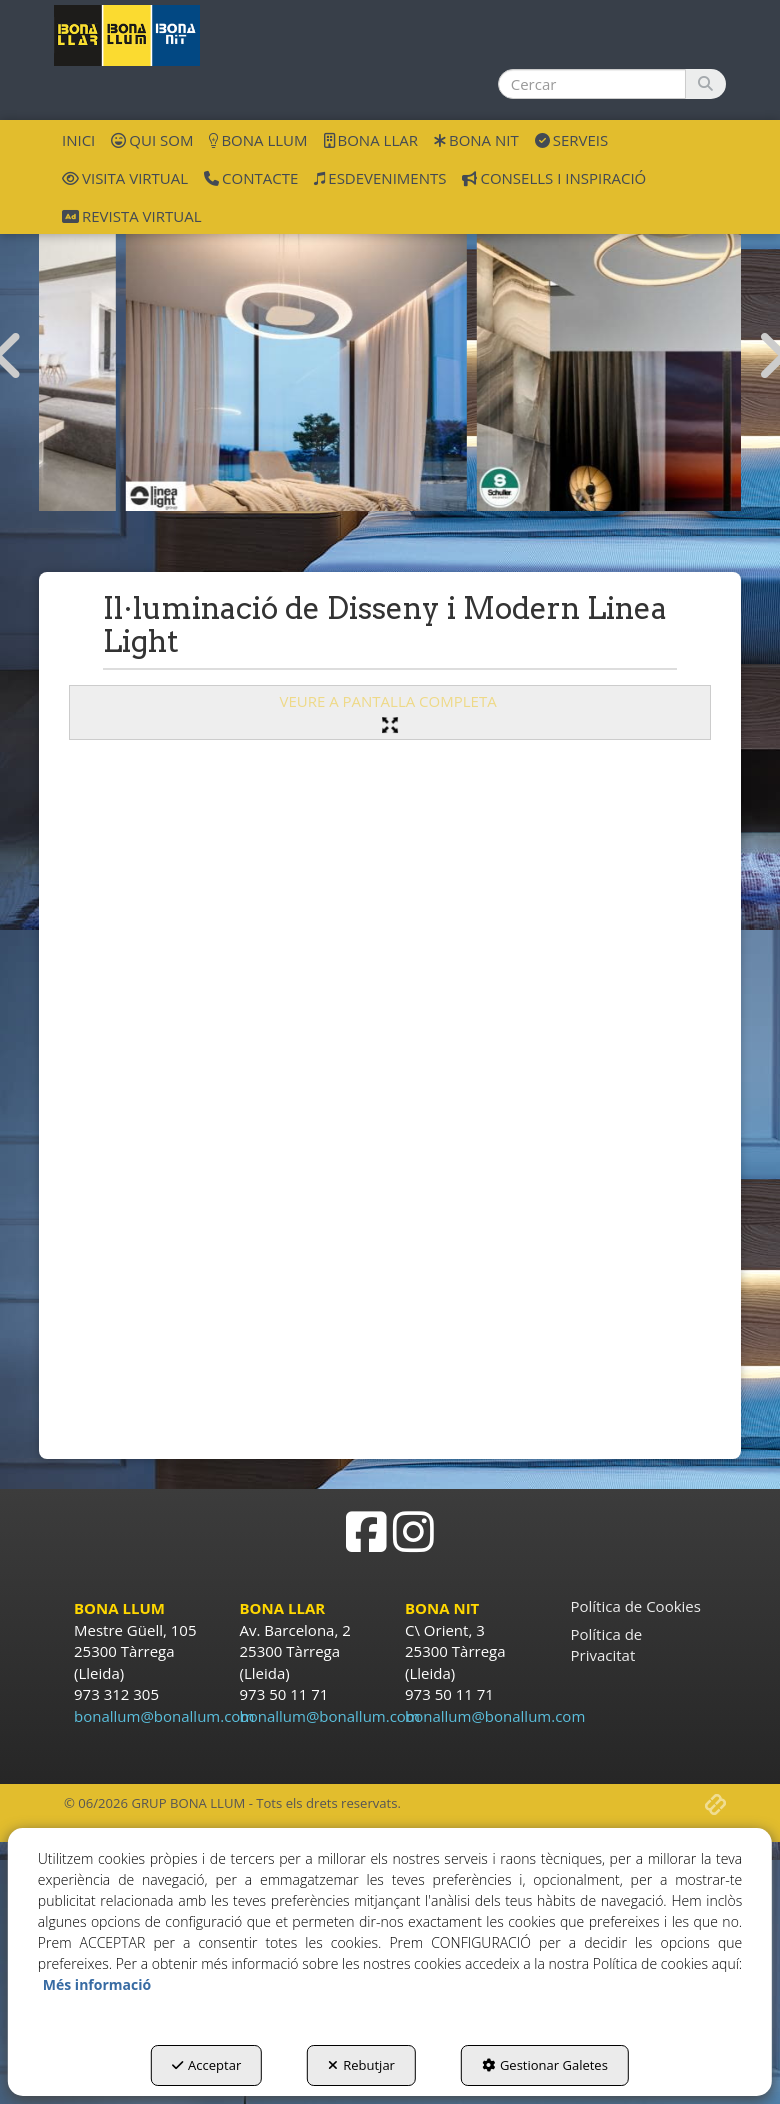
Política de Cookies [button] (636, 1606)
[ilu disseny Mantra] (214, 340)
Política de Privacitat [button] (607, 1644)
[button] (127, 35)
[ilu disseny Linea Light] (565, 340)
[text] (592, 84)
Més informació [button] (97, 1984)
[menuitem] (78, 139)
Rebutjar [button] (361, 2065)
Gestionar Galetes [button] (545, 2065)
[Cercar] (705, 84)
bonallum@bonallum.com (164, 1716)
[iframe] (390, 1092)
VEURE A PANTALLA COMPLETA (389, 711)
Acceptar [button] (206, 2065)
